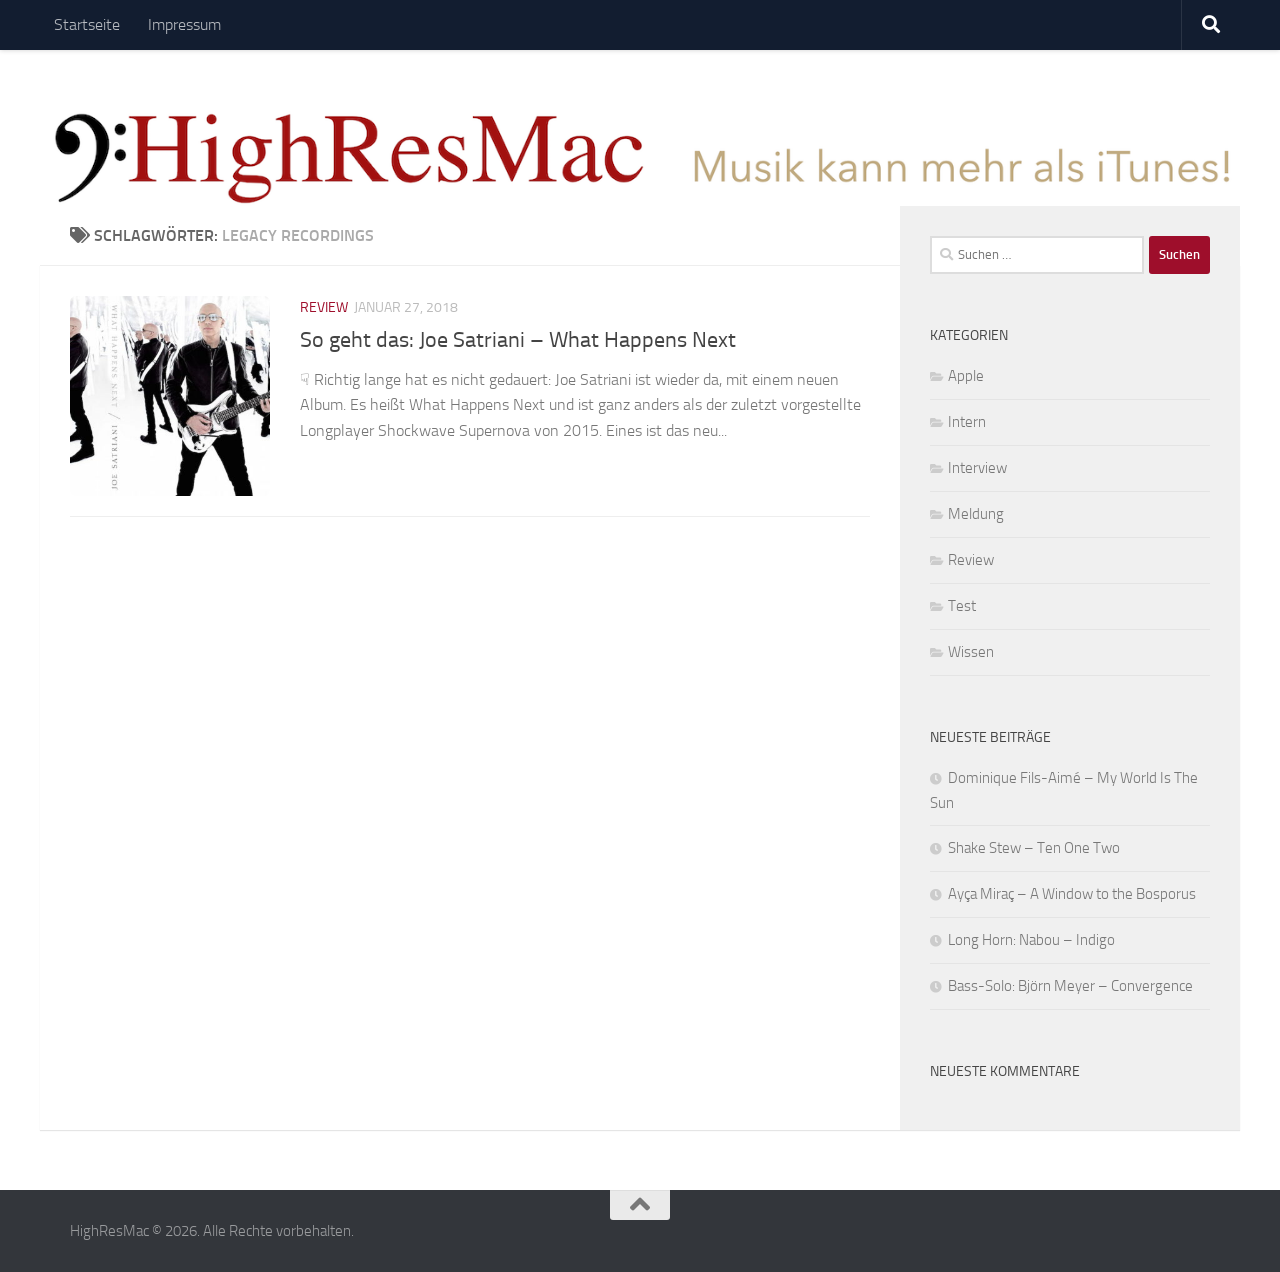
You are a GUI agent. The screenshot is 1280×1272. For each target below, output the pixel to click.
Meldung (976, 514)
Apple (966, 376)
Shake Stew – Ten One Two (1034, 848)
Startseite (87, 24)
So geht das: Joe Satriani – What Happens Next (518, 340)
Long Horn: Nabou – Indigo (1031, 940)
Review (324, 307)
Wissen (971, 652)
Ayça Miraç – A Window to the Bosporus (1072, 894)
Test (962, 606)
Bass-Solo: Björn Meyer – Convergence (1070, 986)
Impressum (184, 24)
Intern (967, 422)
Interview (977, 468)
